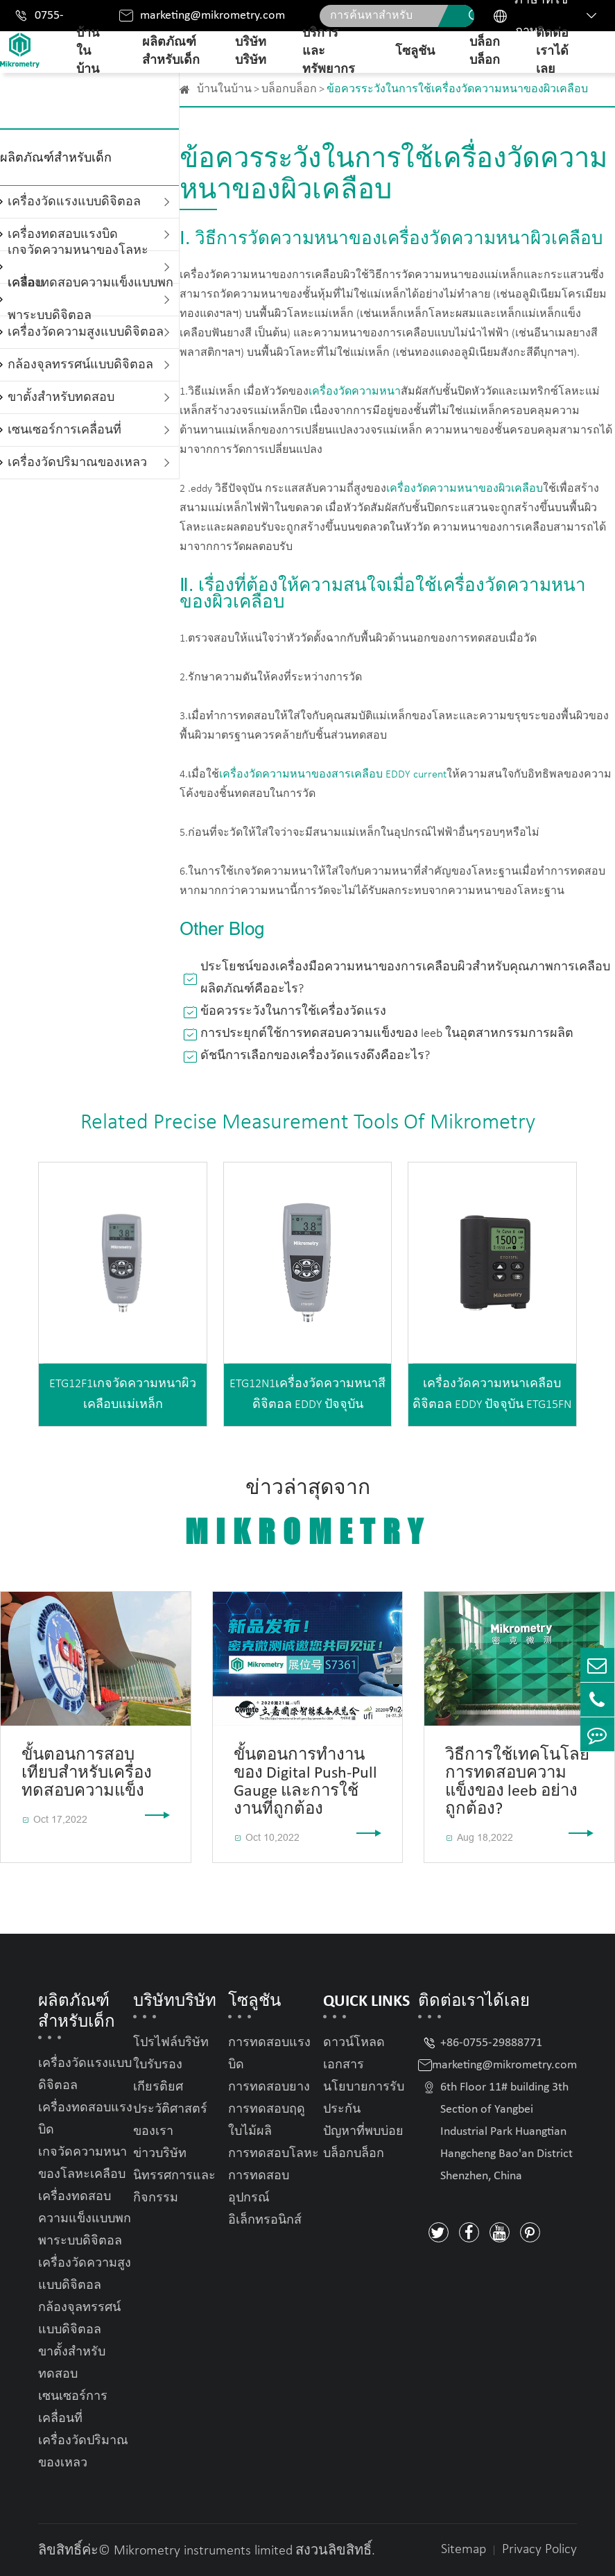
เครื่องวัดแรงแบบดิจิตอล (74, 202)
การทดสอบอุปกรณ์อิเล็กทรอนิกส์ (265, 2198)
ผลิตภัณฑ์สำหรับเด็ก (171, 51)
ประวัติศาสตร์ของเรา (170, 2120)
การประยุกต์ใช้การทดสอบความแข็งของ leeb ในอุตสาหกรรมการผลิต (386, 1033)
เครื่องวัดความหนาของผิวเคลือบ (464, 489)
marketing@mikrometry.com (212, 15)
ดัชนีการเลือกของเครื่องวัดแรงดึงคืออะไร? (315, 1056)
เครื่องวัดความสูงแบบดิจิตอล (86, 332)
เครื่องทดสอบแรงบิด (85, 2119)
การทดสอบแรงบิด (269, 2054)
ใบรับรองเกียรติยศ (158, 2076)
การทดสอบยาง (269, 2087)
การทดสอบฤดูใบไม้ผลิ (266, 2120)
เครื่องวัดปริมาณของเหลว (77, 463)
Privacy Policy (539, 2550)
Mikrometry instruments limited (203, 2551)
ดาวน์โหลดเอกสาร (354, 2054)
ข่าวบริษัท (160, 2154)
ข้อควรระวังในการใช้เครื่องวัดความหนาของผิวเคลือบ (457, 89)
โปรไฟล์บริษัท (171, 2043)
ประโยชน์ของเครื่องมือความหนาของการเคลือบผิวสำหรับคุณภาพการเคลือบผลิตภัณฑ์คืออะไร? (405, 978)
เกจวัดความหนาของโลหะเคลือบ (82, 2163)
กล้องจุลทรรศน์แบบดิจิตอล (80, 365)
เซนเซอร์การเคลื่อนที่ (64, 430)
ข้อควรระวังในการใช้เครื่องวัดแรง (293, 1011)
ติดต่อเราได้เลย (552, 51)
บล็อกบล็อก (484, 51)
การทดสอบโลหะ (273, 2154)
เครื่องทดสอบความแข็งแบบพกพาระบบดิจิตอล (90, 300)
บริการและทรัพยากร (328, 51)
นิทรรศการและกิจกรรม (174, 2187)
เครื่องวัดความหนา (355, 391)
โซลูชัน (415, 51)
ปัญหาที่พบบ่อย (363, 2131)
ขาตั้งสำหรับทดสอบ (61, 397)
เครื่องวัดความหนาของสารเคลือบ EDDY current (333, 774)
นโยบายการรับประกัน (363, 2098)
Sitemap (463, 2550)
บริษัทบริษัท (250, 51)
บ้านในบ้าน (87, 51)
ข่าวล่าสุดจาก (308, 1514)
